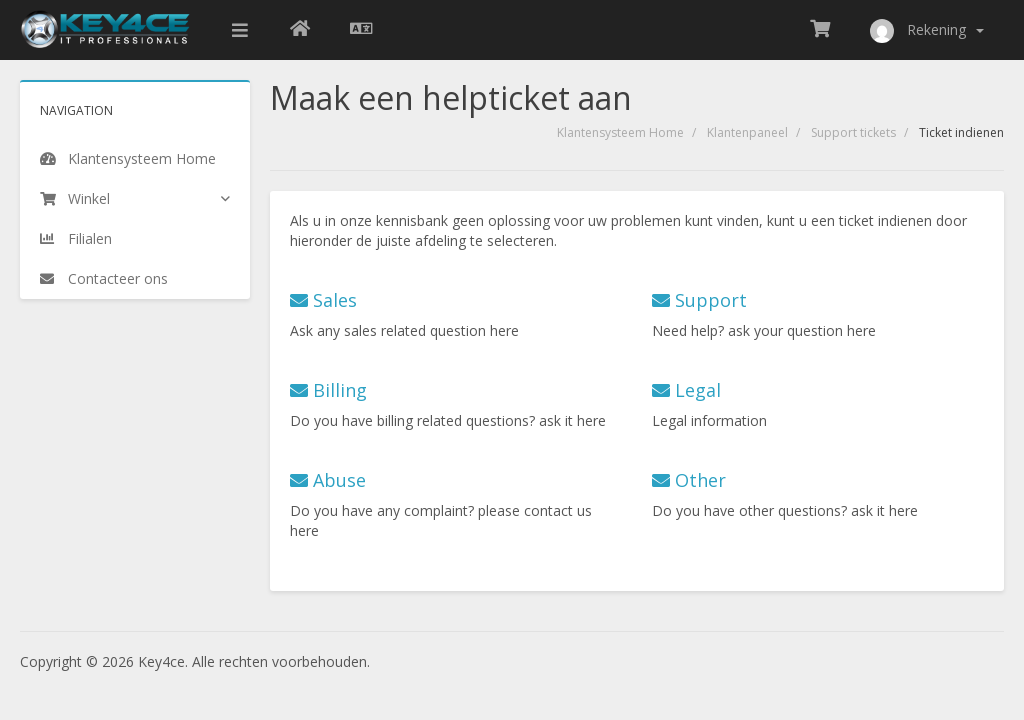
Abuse (328, 480)
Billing (328, 390)
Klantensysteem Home (620, 132)
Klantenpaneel (747, 132)
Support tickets (853, 132)
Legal (686, 390)
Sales (323, 300)
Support (699, 300)
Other (689, 480)
